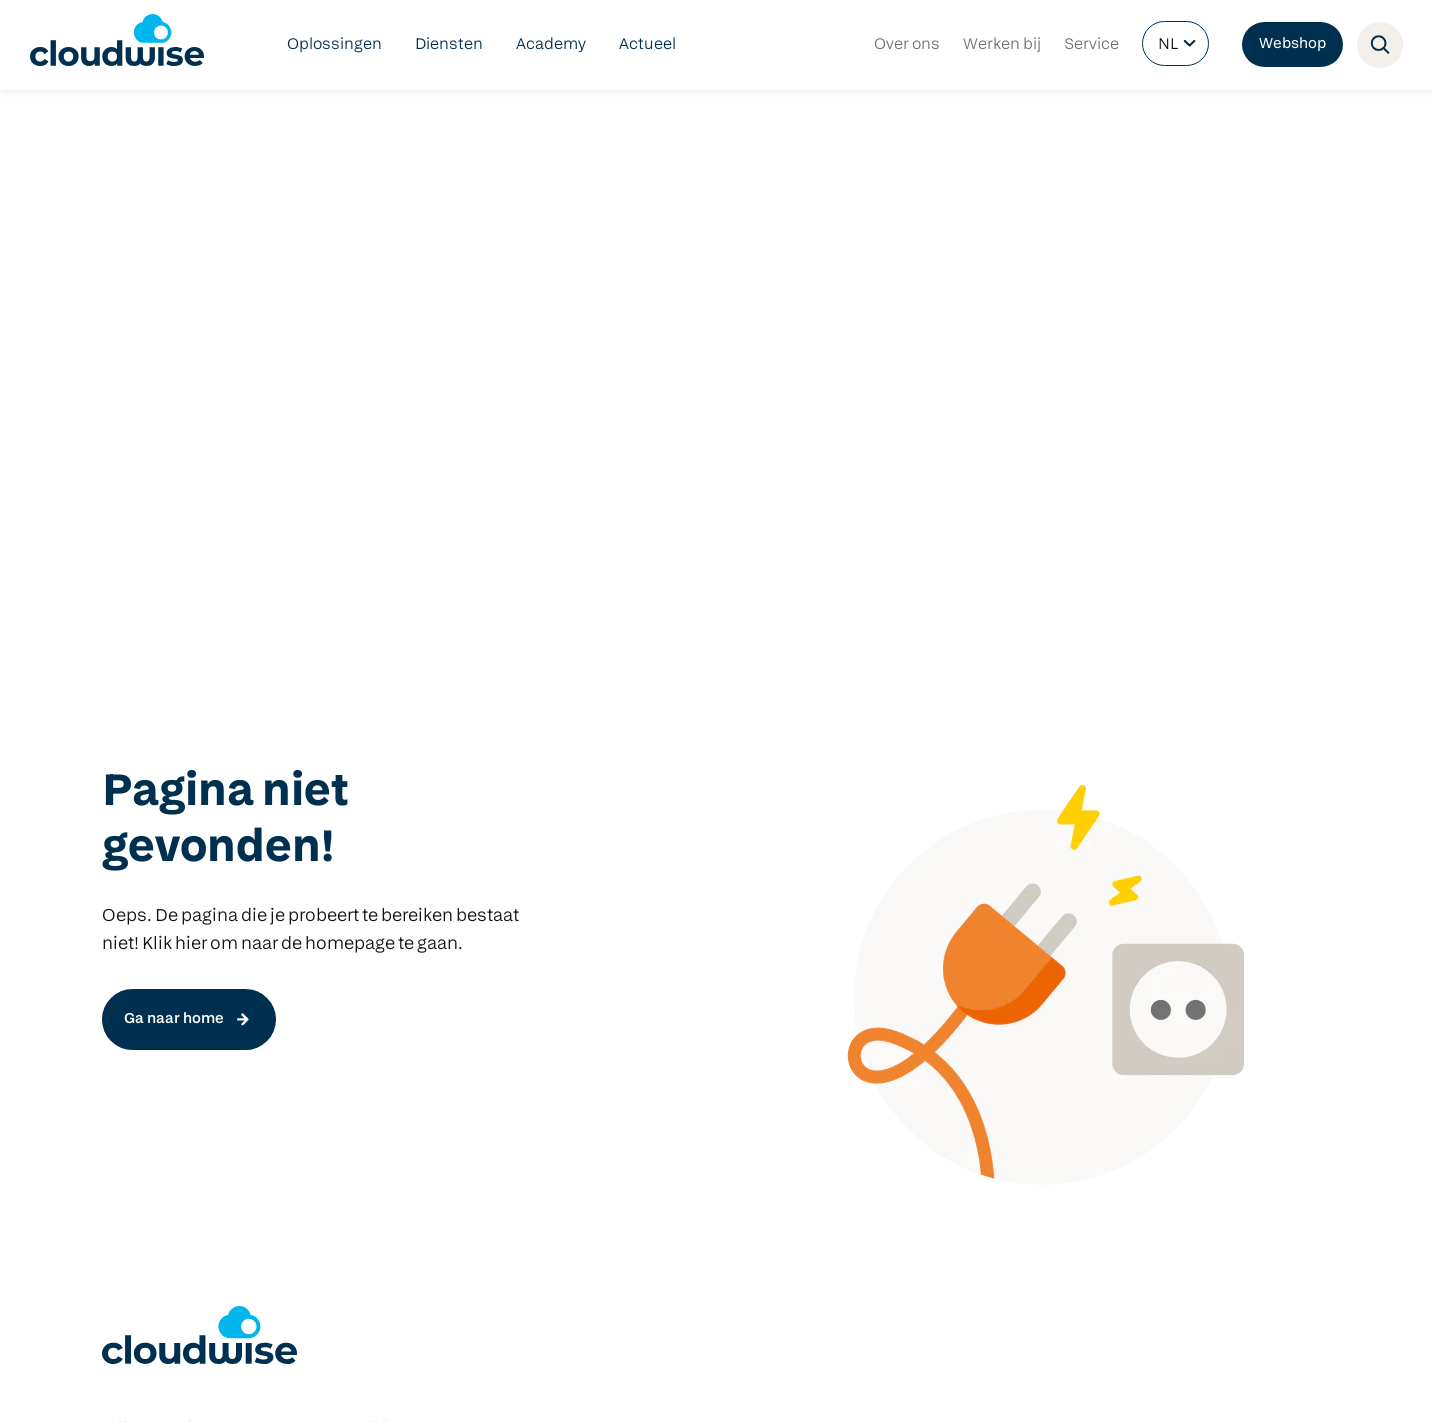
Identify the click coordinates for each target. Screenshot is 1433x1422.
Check (379, 902)
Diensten (449, 45)
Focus (379, 966)
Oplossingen (334, 45)
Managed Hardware (175, 934)
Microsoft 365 (660, 870)
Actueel (647, 45)
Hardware (901, 774)
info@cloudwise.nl (171, 1225)
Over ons (907, 45)
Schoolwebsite (665, 902)
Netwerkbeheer (159, 870)
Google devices (920, 870)
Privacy (373, 1385)
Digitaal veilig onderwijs (188, 806)
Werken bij (1002, 45)
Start (374, 870)
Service (1091, 45)
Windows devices (929, 838)
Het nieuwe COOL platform (455, 838)
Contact (506, 1385)
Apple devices (916, 902)
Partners (438, 1385)
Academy (551, 45)
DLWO (124, 838)
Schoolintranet (665, 934)
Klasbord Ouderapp (683, 806)
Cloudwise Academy (177, 966)
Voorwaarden (292, 1385)
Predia (888, 806)
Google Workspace (679, 838)
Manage (386, 934)
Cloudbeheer (150, 902)
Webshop (1292, 44)
